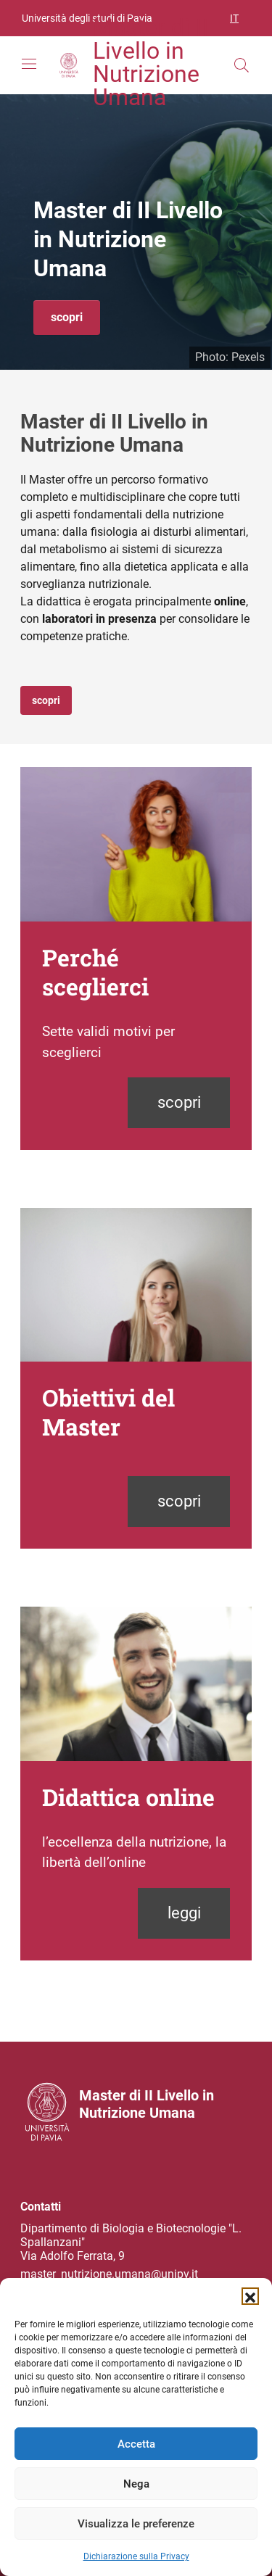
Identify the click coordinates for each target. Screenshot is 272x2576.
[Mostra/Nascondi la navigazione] (29, 64)
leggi (184, 1912)
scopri (67, 317)
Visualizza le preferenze (136, 2523)
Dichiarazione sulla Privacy (136, 2556)
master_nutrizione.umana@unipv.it (109, 2274)
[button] (250, 2296)
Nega (136, 2483)
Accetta (136, 2444)
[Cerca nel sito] (241, 65)
